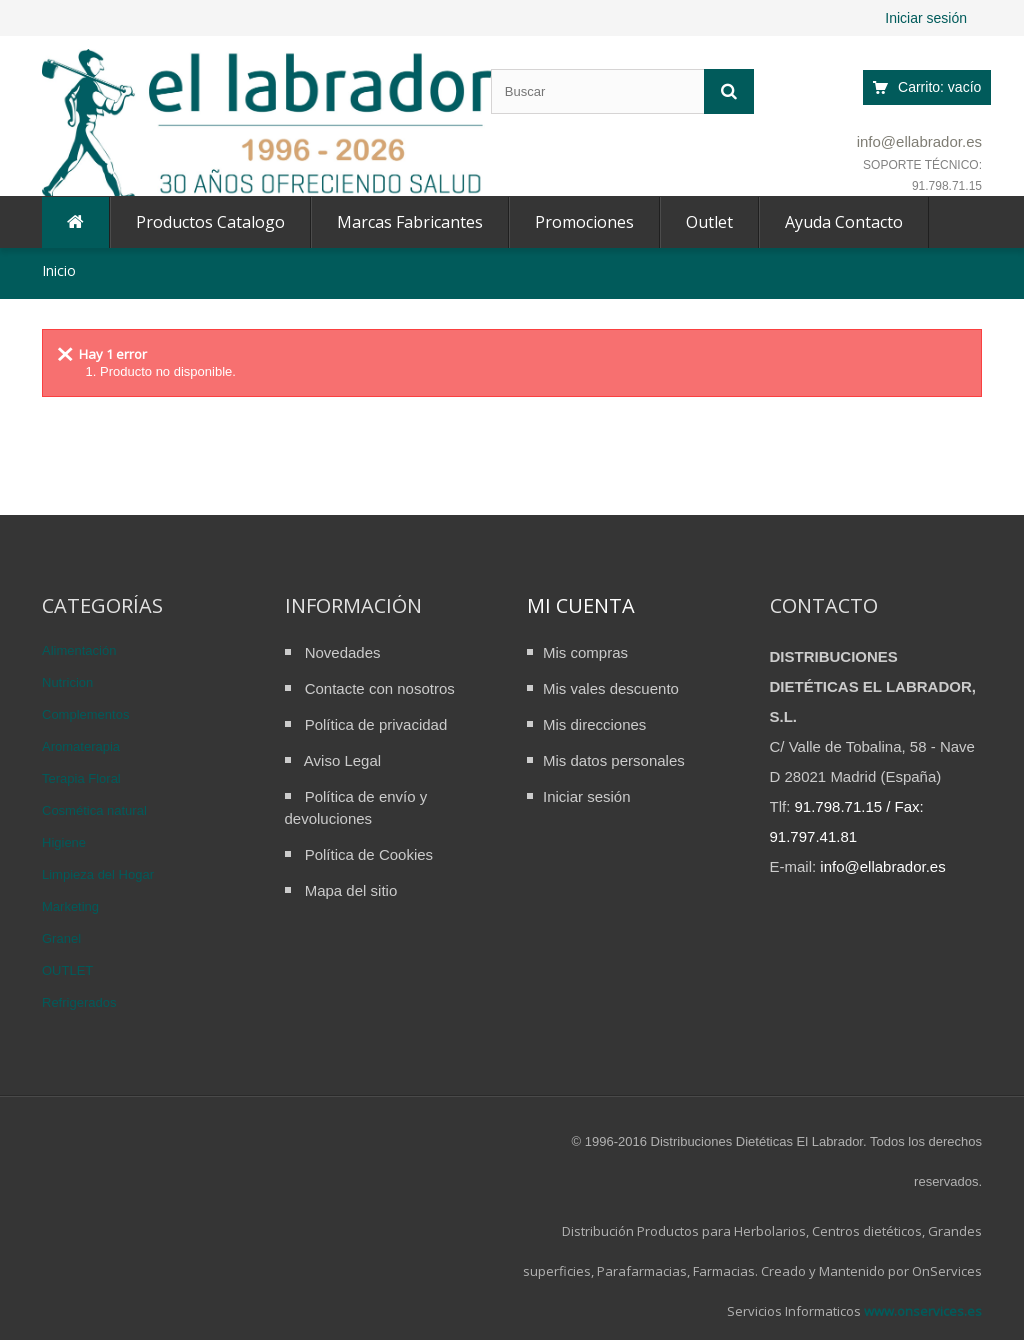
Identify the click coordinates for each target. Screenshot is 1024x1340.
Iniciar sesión (926, 18)
